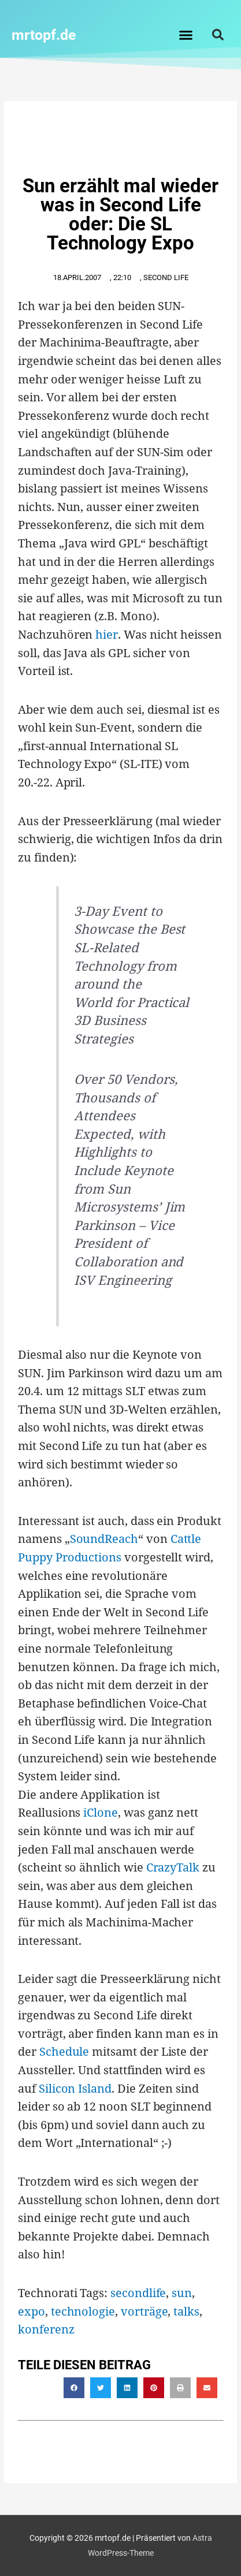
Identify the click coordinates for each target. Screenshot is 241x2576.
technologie (83, 2311)
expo (31, 2311)
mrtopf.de (44, 35)
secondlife (138, 2293)
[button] (186, 35)
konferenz (46, 2329)
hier (106, 634)
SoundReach (104, 1538)
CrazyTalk (172, 1867)
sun (182, 2293)
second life (165, 277)
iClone (100, 1812)
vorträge (144, 2311)
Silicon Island (75, 2088)
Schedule (64, 2051)
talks (186, 2311)
